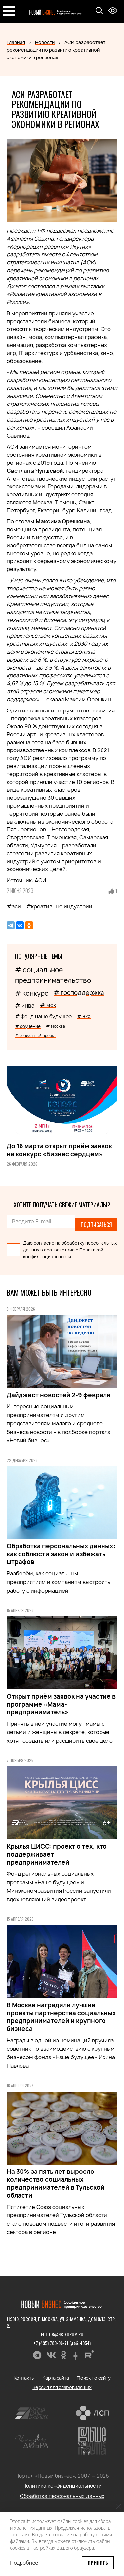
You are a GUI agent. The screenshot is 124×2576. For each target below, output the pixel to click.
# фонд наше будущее (43, 1016)
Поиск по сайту (93, 2378)
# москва (55, 1026)
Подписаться (96, 1225)
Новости (45, 42)
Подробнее (24, 2562)
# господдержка (79, 993)
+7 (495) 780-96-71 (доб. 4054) (62, 2342)
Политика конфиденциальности (62, 2485)
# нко (84, 1016)
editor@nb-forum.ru (62, 2334)
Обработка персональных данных (62, 2496)
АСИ (40, 880)
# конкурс (31, 993)
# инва (25, 1005)
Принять (98, 2562)
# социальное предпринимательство (53, 975)
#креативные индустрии (59, 906)
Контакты (24, 2378)
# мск (48, 1005)
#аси (14, 906)
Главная (16, 42)
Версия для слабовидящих (62, 2387)
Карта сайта (55, 2378)
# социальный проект (35, 1035)
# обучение (28, 1026)
